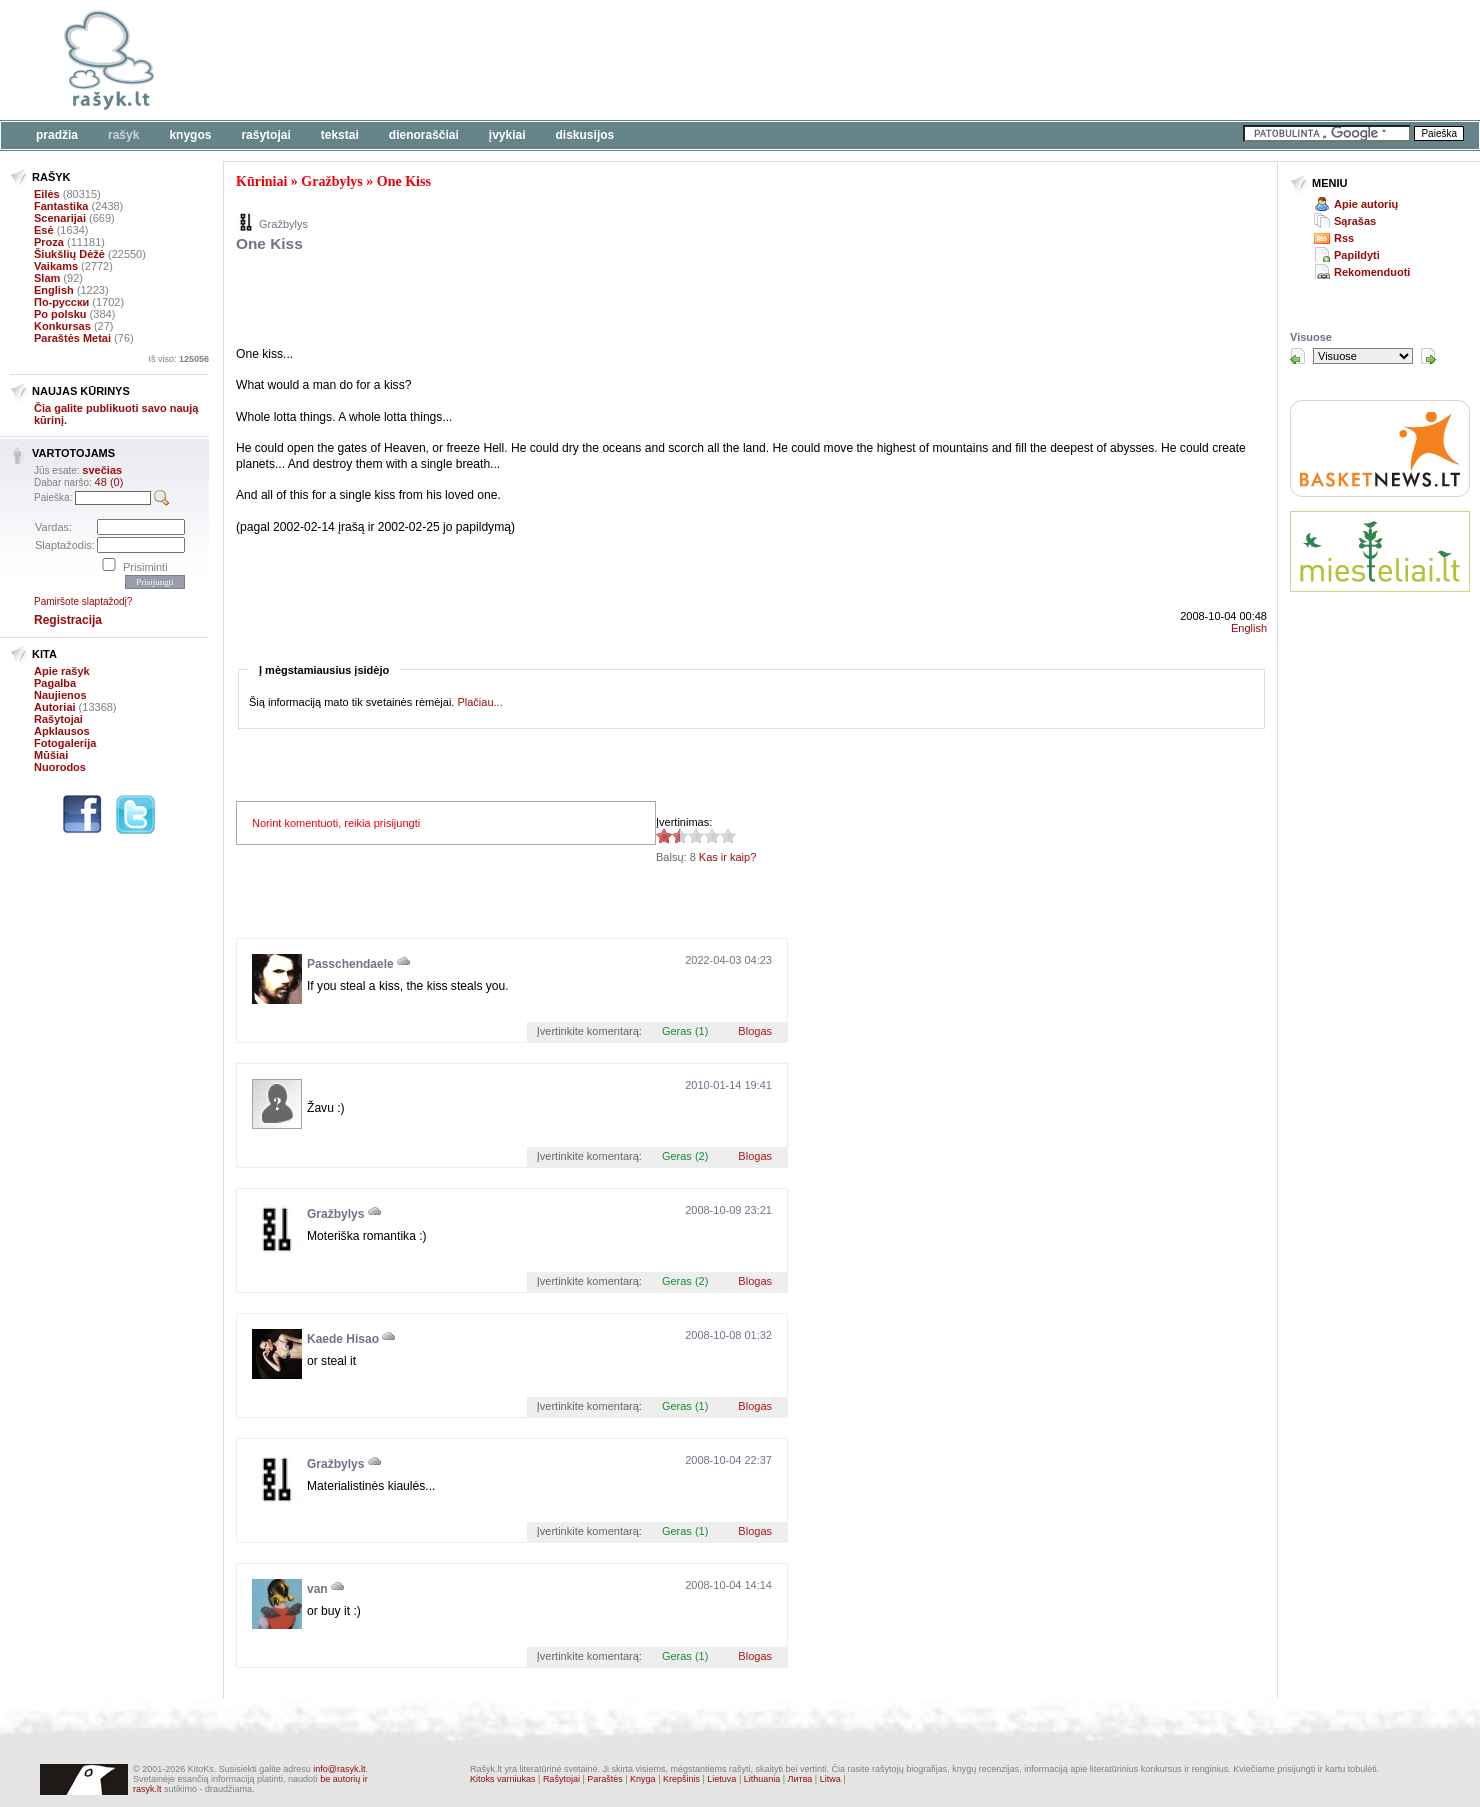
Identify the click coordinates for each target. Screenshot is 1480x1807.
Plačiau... (479, 702)
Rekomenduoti (1372, 272)
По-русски (61, 302)
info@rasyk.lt (339, 1769)
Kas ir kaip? (727, 857)
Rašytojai (265, 135)
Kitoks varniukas (503, 1779)
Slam (47, 278)
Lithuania (762, 1779)
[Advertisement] (615, 60)
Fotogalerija (65, 743)
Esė (44, 230)
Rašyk (123, 135)
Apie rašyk (62, 671)
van (317, 1589)
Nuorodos (60, 767)
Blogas (755, 1031)
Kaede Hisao (343, 1339)
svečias (102, 470)
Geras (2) (685, 1156)
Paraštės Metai (72, 338)
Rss (1344, 238)
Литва (800, 1779)
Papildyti (1357, 255)
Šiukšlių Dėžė (69, 254)
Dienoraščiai (424, 135)
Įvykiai (507, 135)
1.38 (664, 835)
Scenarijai (60, 218)
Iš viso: (178, 359)
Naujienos (60, 695)
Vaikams (56, 266)
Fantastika (61, 206)
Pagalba (55, 683)
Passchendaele (350, 964)
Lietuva (721, 1779)
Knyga (643, 1779)
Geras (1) (685, 1031)
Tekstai (340, 135)
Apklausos (62, 731)
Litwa (830, 1779)
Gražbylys (331, 181)
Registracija (68, 620)
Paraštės (605, 1779)
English (54, 290)
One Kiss (404, 181)
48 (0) (109, 482)
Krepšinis (681, 1779)
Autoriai (55, 707)
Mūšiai (51, 755)
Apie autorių (1366, 204)
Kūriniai (261, 181)
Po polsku (60, 314)
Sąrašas (1355, 221)
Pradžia (57, 135)
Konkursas (62, 326)
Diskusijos (585, 135)
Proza (49, 242)
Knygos (190, 135)
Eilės (47, 194)
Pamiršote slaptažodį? (83, 601)
